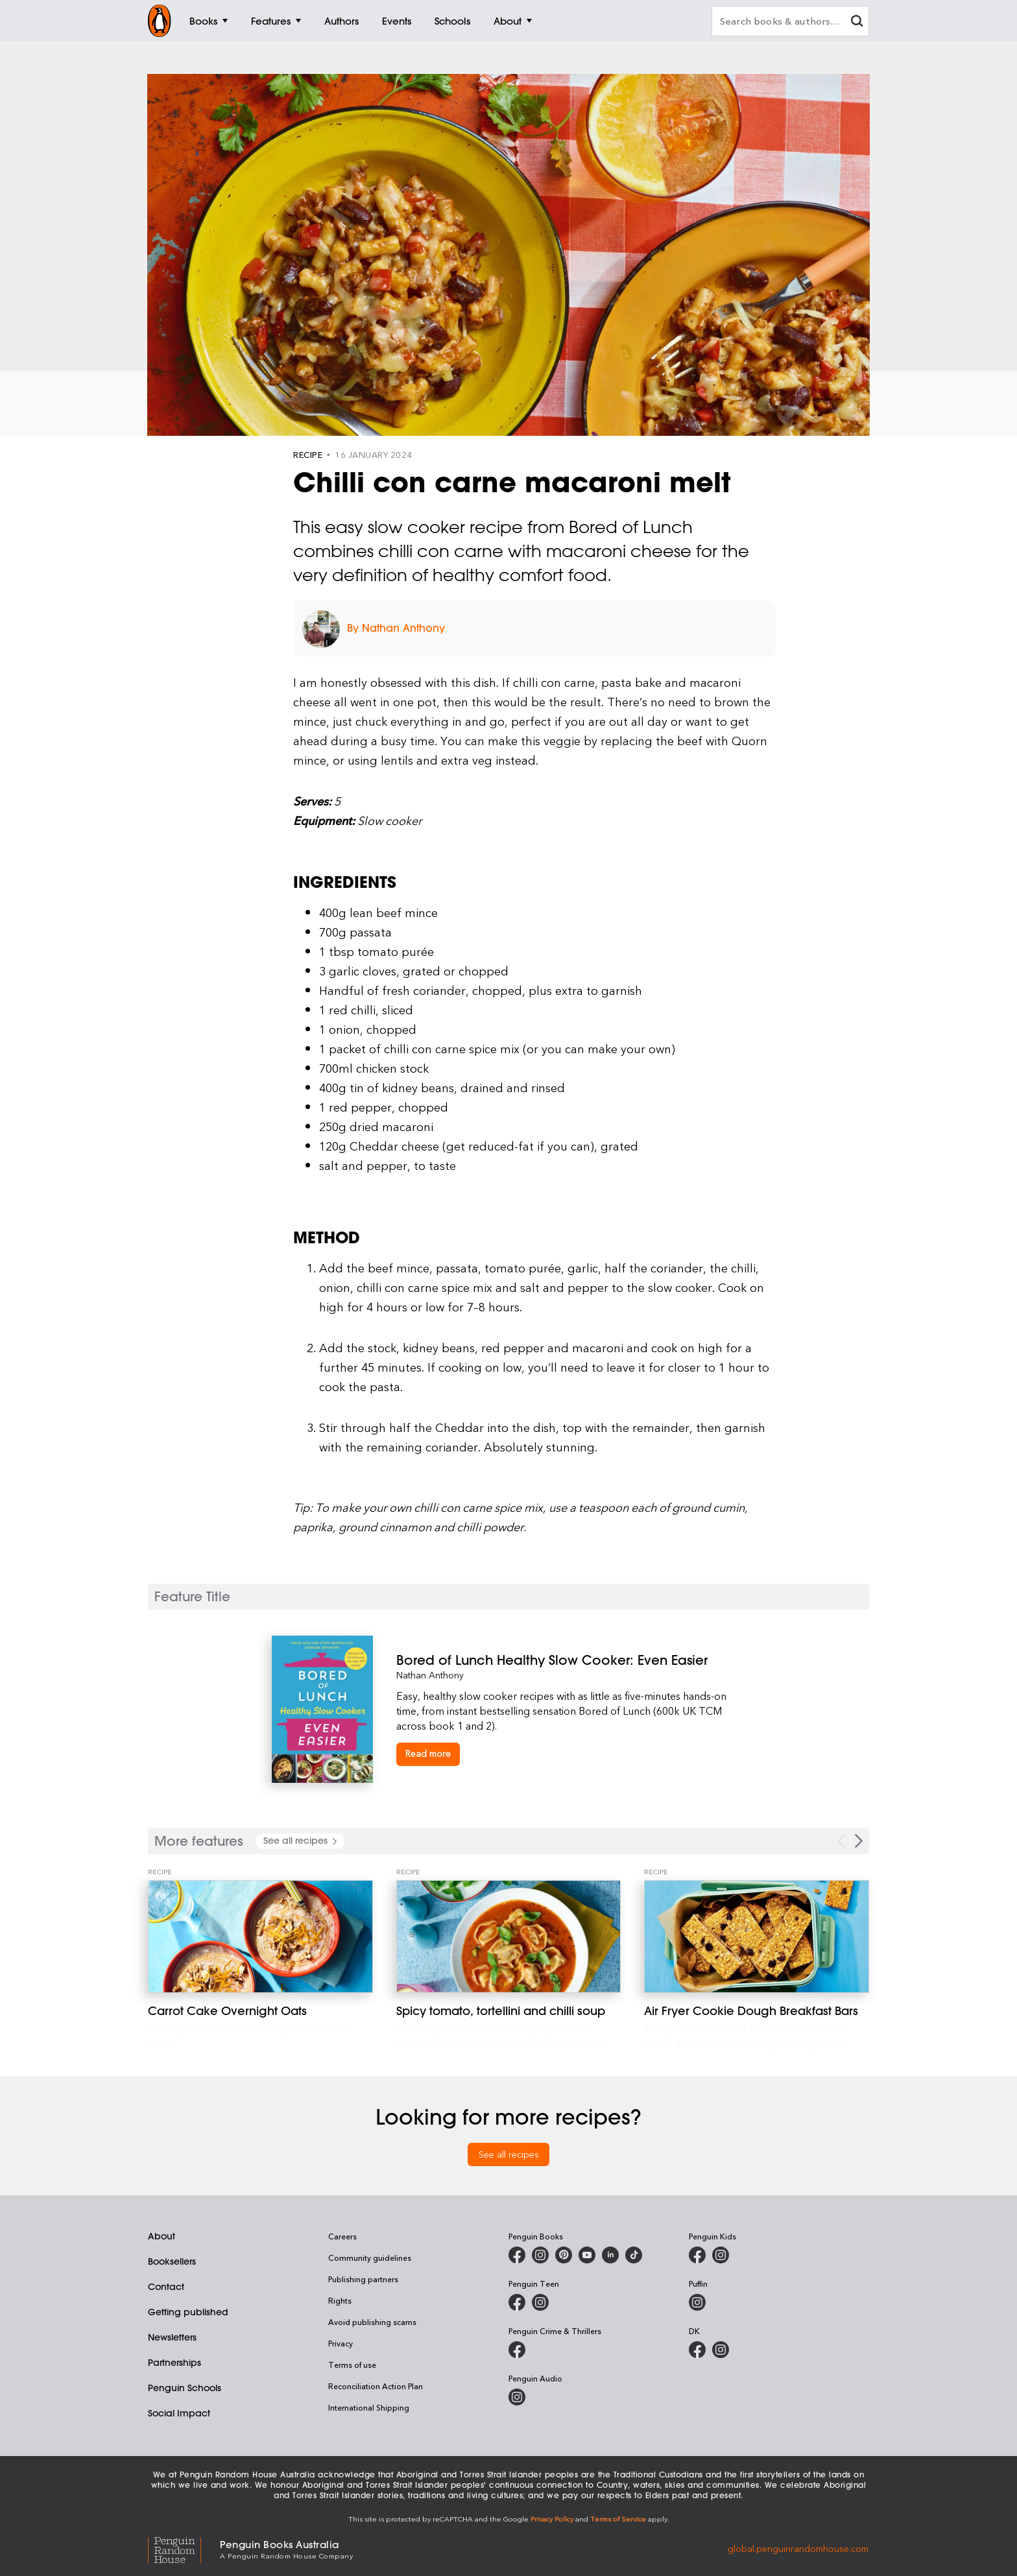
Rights (340, 2300)
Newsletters (172, 2337)
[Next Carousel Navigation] (859, 1841)
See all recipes (509, 2154)
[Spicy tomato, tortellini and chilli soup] (509, 1936)
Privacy (340, 2343)
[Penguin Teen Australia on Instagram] (540, 2302)
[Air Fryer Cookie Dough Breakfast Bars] (756, 1936)
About (161, 2236)
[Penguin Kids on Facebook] (697, 2255)
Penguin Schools (184, 2388)
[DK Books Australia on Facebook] (697, 2349)
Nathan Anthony (430, 1675)
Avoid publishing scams (372, 2322)
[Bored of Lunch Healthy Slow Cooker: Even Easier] (570, 1660)
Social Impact (179, 2413)
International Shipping (368, 2407)
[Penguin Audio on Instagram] (516, 2397)
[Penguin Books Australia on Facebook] (516, 2255)
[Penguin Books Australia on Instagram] (540, 2255)
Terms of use (352, 2364)
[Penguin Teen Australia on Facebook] (516, 2302)
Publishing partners (363, 2279)
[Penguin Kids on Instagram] (720, 2255)
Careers (342, 2236)
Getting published (188, 2312)
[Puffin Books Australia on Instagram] (697, 2302)
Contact (166, 2287)
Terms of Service (618, 2518)
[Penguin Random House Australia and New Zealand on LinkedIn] (610, 2255)
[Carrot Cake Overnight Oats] (260, 1936)
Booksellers (172, 2261)
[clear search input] (857, 22)
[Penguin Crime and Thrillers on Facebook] (516, 2349)
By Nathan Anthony (396, 627)
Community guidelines (369, 2257)
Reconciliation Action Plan (375, 2386)
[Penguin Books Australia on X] (563, 2255)
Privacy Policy (552, 2518)
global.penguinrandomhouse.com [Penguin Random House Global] (798, 2548)
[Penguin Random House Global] (184, 2548)
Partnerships (174, 2362)
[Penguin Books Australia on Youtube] (587, 2255)
